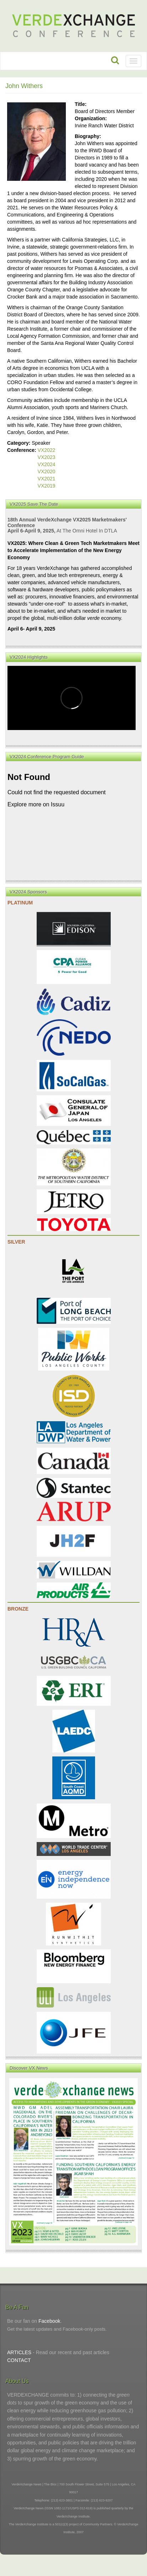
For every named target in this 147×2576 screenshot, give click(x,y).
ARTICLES (19, 2352)
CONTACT (19, 2360)
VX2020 (47, 471)
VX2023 (47, 457)
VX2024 (47, 464)
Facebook (49, 2321)
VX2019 (47, 486)
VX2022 (47, 450)
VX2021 (47, 478)
